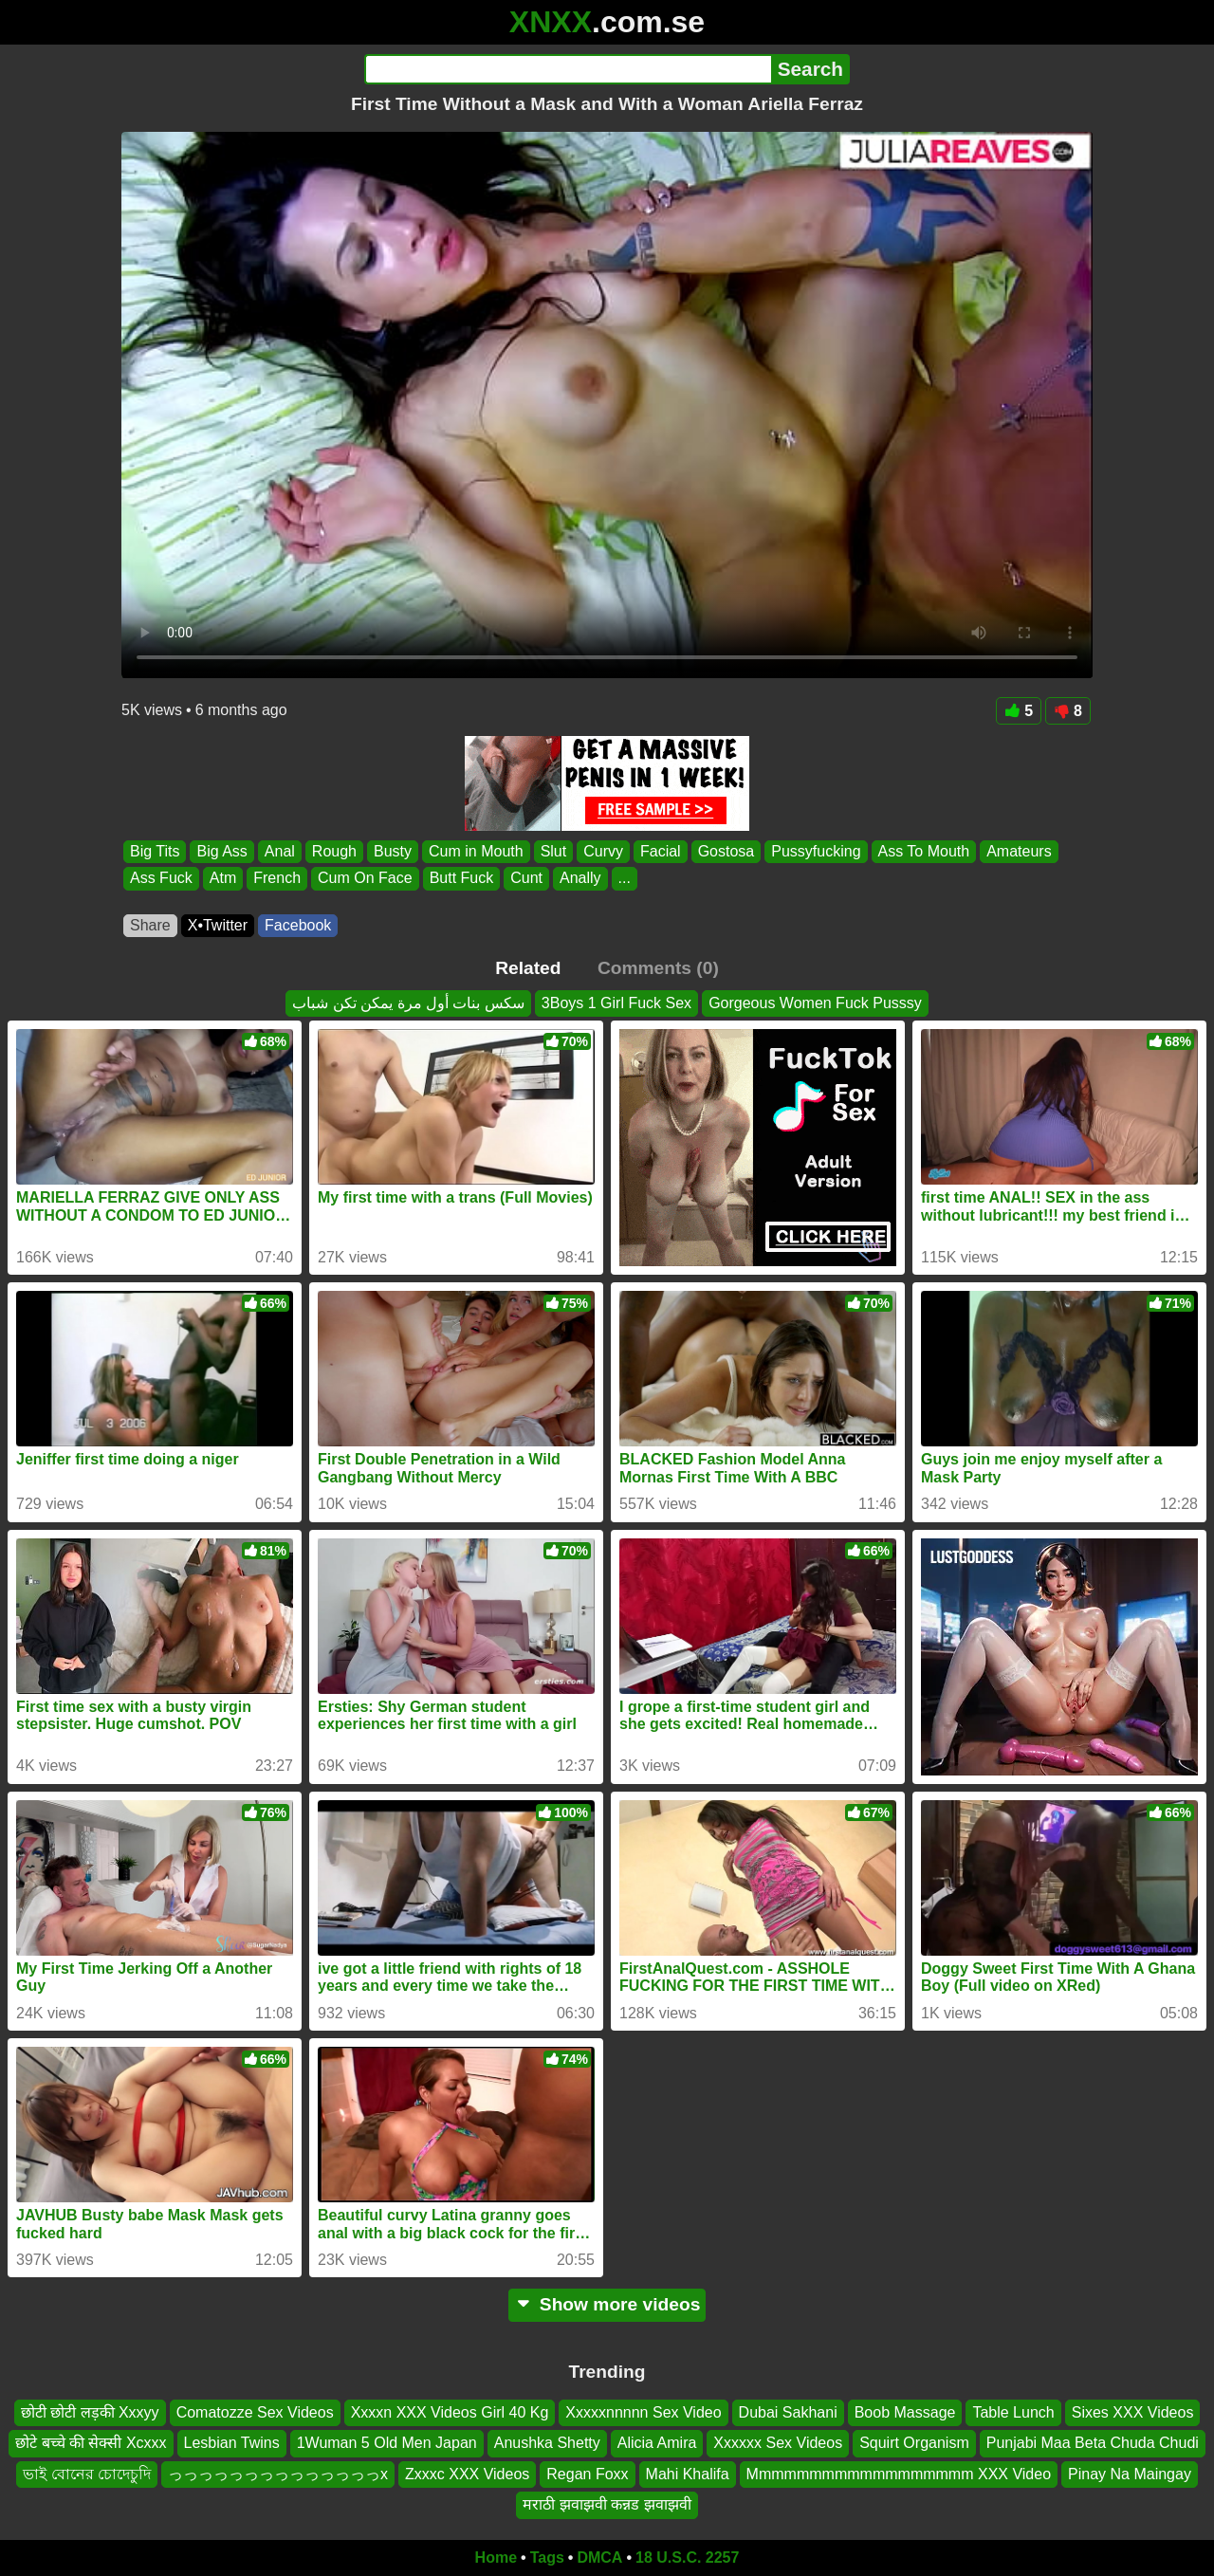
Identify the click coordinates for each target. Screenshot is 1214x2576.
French (277, 879)
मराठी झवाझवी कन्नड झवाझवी (606, 2504)
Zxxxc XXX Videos (467, 2473)
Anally (580, 879)
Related (528, 968)
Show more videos (607, 2304)
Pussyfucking (815, 851)
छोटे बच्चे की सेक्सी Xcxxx (90, 2443)
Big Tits (154, 851)
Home (496, 2557)
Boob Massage (905, 2412)
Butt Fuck (462, 879)
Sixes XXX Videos (1133, 2412)
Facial (660, 851)
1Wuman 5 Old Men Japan (387, 2443)
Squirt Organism (914, 2443)
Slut (554, 851)
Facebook (298, 925)
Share (150, 925)
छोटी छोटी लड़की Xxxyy (90, 2412)
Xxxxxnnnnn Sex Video (643, 2412)
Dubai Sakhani (788, 2412)
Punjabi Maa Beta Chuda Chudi (1092, 2443)
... (624, 879)
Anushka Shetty (547, 2443)
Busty (393, 851)
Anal (280, 851)
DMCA (599, 2557)
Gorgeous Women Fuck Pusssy (815, 1003)
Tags (547, 2557)
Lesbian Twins (232, 2443)
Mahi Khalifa (687, 2473)
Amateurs (1018, 851)
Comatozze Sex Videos (255, 2412)
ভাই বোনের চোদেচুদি (87, 2473)
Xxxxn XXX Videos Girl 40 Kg (450, 2412)
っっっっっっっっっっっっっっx (278, 2473)
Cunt (526, 879)
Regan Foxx (587, 2473)
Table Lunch (1013, 2412)
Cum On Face (365, 879)
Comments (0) (658, 968)
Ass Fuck (161, 879)
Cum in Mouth (476, 851)
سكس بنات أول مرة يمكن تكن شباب (408, 1003)
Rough (334, 851)
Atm (223, 879)
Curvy (603, 851)
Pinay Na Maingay (1129, 2473)
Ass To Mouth (924, 851)
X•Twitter (218, 925)
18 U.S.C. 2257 (687, 2557)
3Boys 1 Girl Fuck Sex (616, 1003)
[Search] (567, 69)
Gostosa (726, 851)
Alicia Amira (657, 2443)
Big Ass (221, 851)
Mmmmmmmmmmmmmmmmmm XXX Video (898, 2473)
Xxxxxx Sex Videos (777, 2443)
